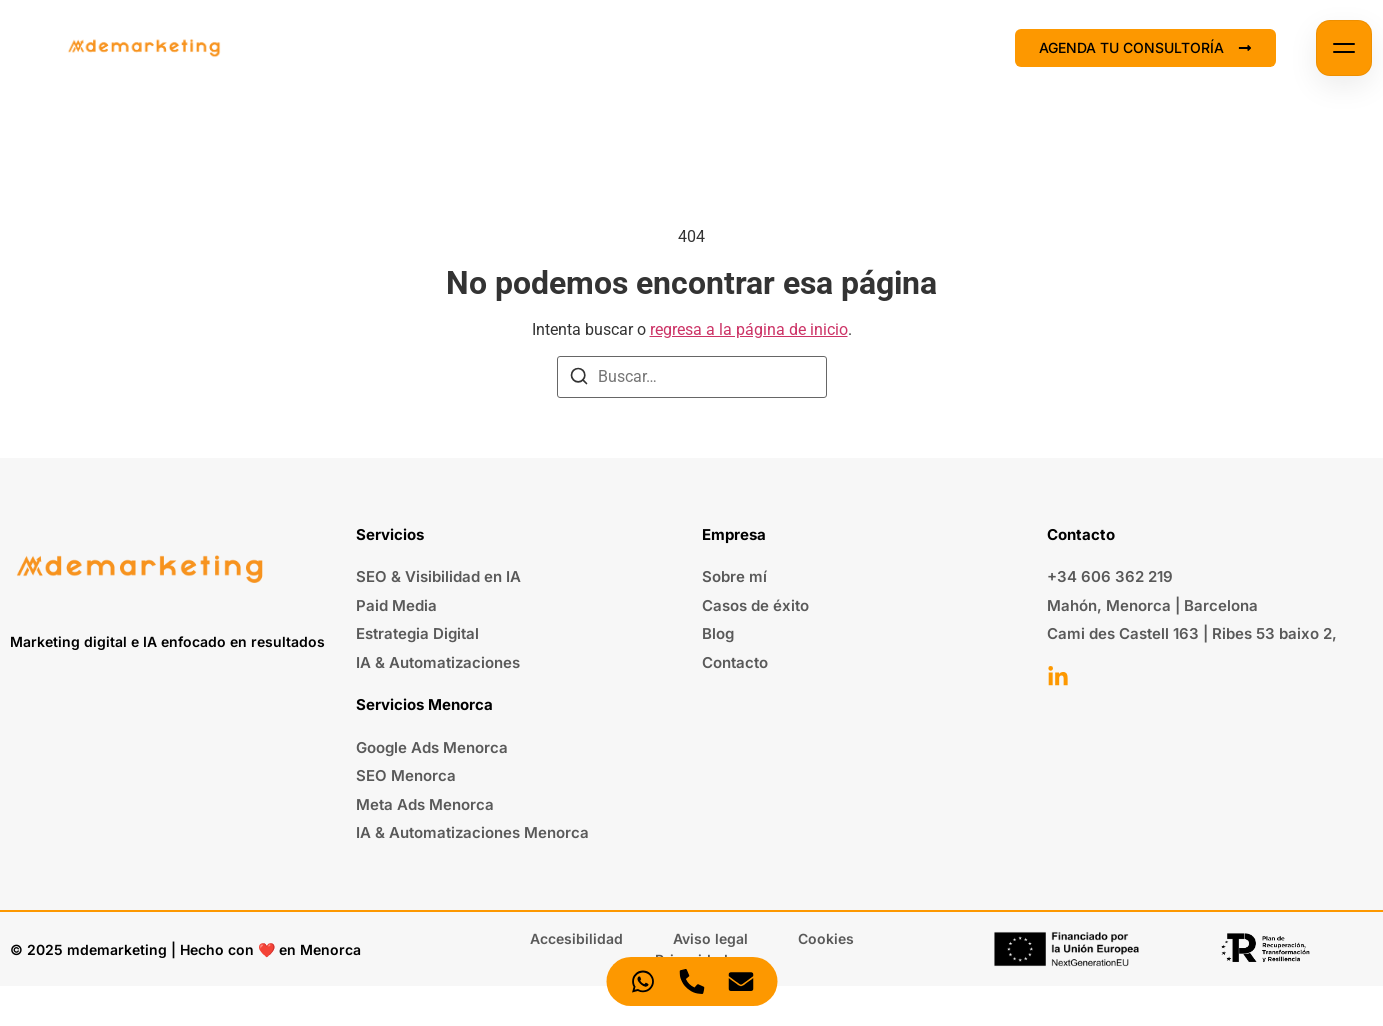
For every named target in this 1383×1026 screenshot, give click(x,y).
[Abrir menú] (1344, 48)
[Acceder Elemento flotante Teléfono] (691, 981)
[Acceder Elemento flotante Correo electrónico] (740, 981)
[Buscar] (579, 379)
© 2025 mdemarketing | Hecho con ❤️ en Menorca (185, 949)
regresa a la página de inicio (749, 329)
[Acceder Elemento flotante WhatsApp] (642, 981)
